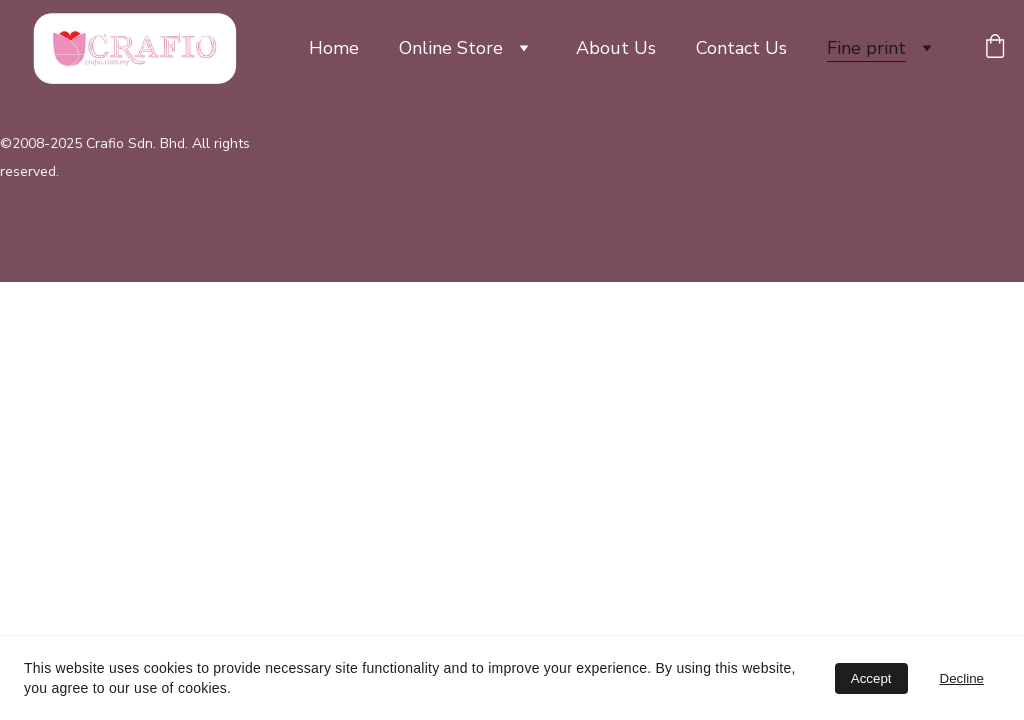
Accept (871, 678)
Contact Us (741, 48)
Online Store (451, 48)
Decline (962, 678)
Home (334, 48)
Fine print (866, 48)
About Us (616, 48)
